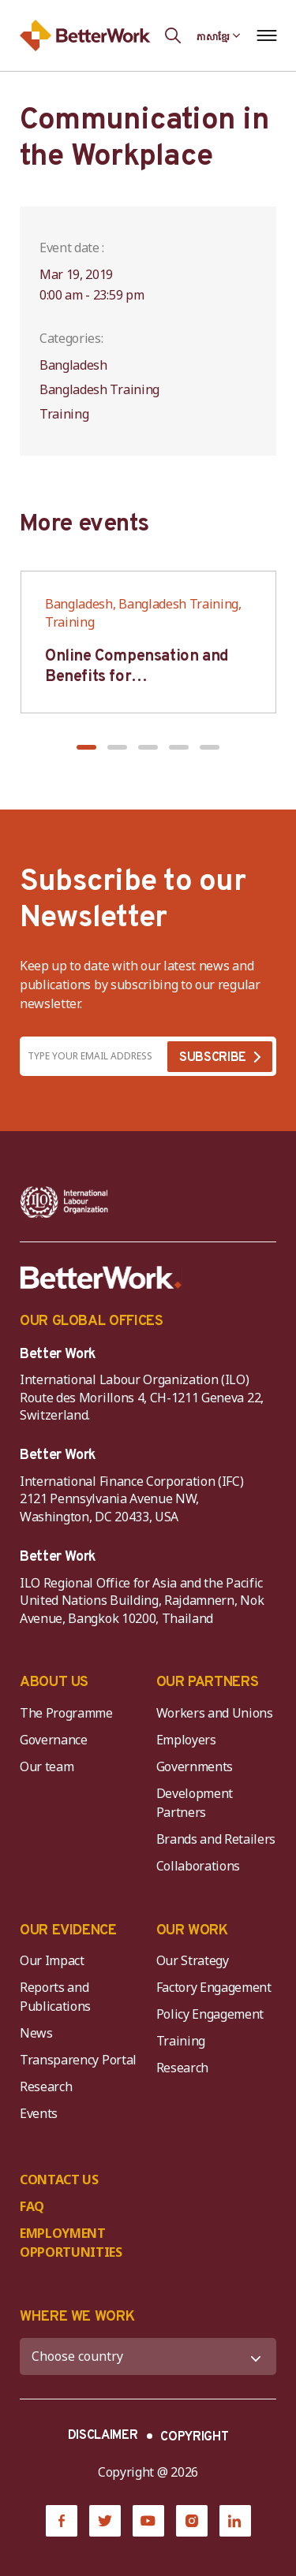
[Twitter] (105, 2521)
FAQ (32, 2206)
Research (46, 2086)
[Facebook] (61, 2521)
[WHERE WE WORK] (148, 2356)
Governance (54, 1739)
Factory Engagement (214, 1987)
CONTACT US (59, 2179)
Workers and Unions (214, 1713)
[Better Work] (101, 1278)
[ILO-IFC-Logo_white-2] (64, 1202)
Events (39, 2113)
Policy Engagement (213, 2014)
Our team (46, 1766)
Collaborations (198, 1865)
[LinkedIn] (235, 2521)
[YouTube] (148, 2521)
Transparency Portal (78, 2059)
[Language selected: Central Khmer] (219, 35)
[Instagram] (192, 2521)
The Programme (66, 1713)
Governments (194, 1766)
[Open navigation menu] (266, 35)
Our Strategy (192, 1960)
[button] (86, 747)
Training (180, 2040)
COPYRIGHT (194, 2437)
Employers (186, 1739)
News (36, 2033)
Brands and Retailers (216, 1839)
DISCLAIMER (103, 2436)
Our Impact (52, 1960)
